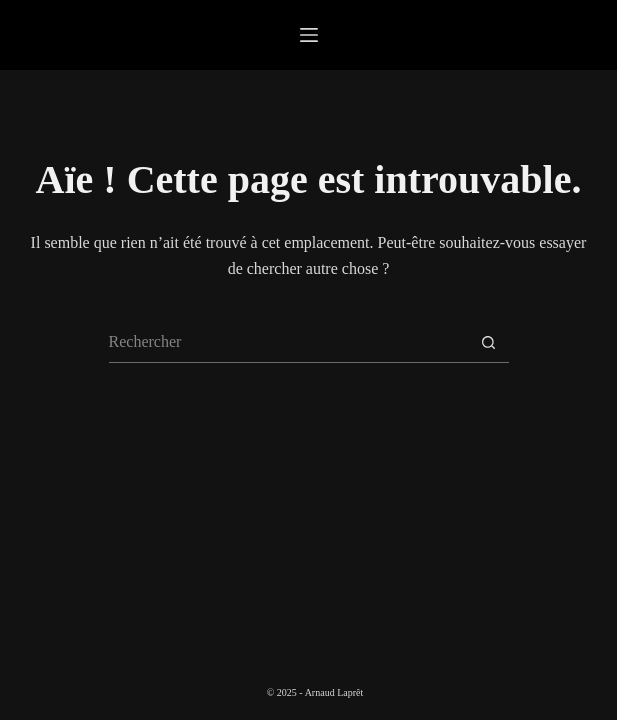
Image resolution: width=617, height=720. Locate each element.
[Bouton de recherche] (489, 343)
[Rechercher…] (289, 343)
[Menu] (309, 35)
